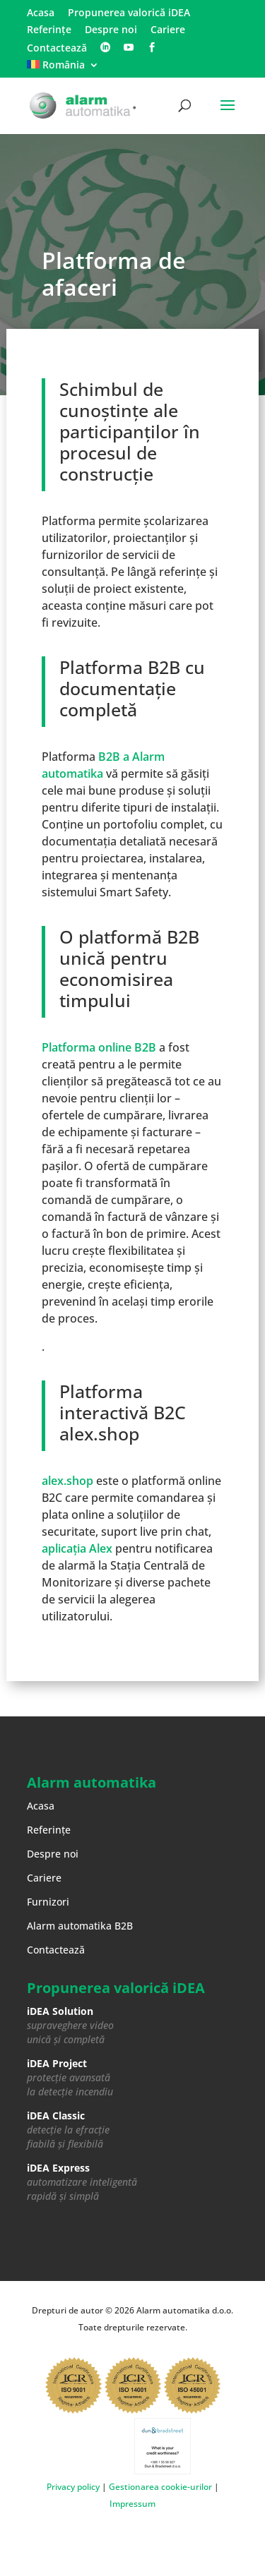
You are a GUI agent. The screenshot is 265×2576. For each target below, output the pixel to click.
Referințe (49, 30)
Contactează (57, 48)
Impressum (132, 2504)
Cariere (168, 30)
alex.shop (67, 1480)
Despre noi (111, 30)
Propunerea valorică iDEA (129, 13)
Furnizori (48, 1901)
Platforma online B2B (99, 1047)
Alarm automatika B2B (80, 1925)
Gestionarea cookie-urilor (160, 2487)
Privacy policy (73, 2487)
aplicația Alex (77, 1548)
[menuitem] (63, 69)
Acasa (40, 13)
